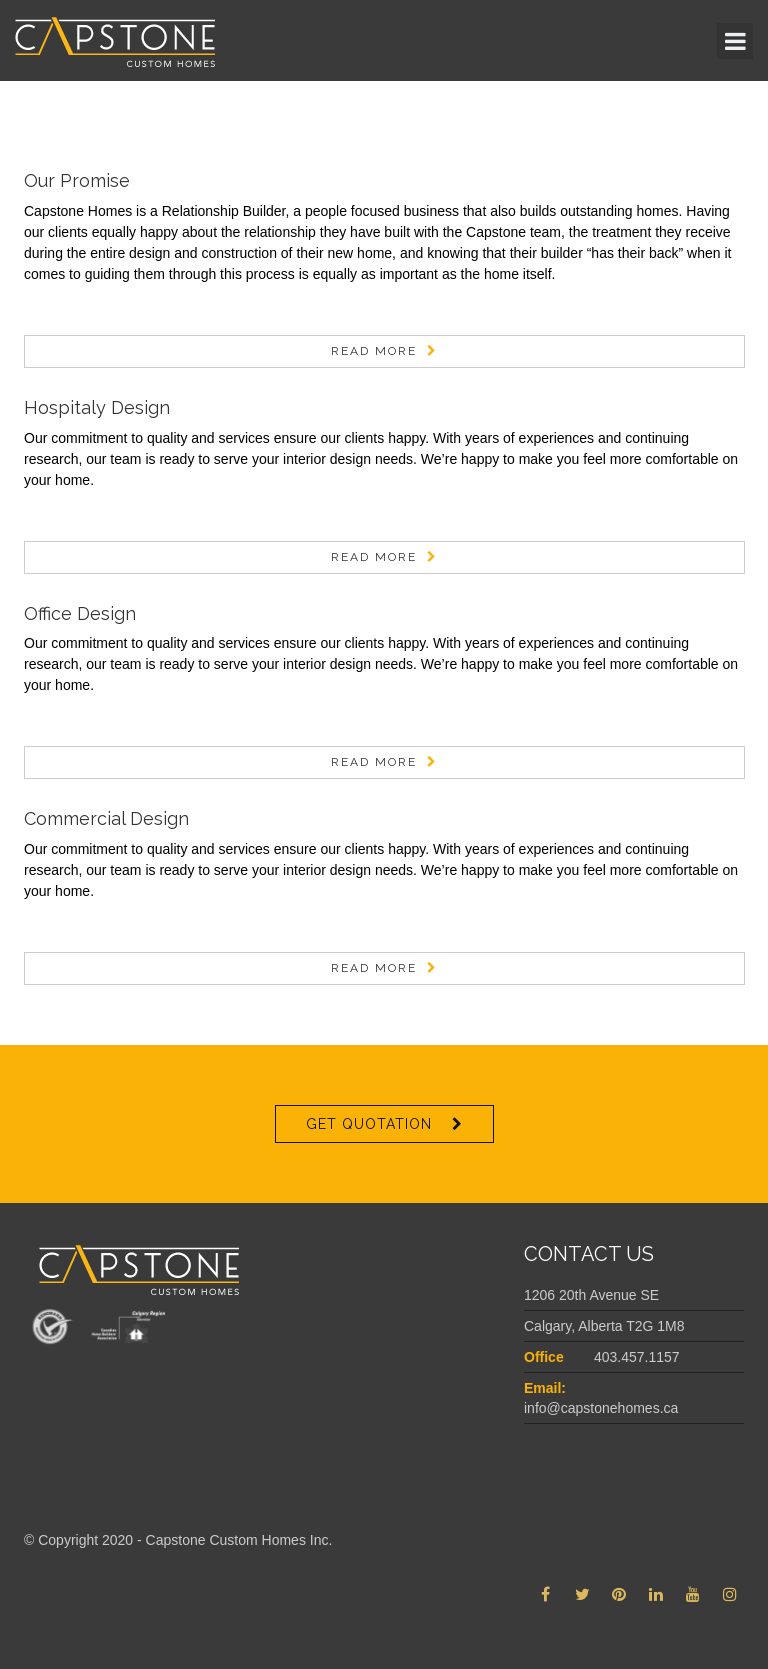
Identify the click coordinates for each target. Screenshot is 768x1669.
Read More (374, 351)
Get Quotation (369, 1124)
